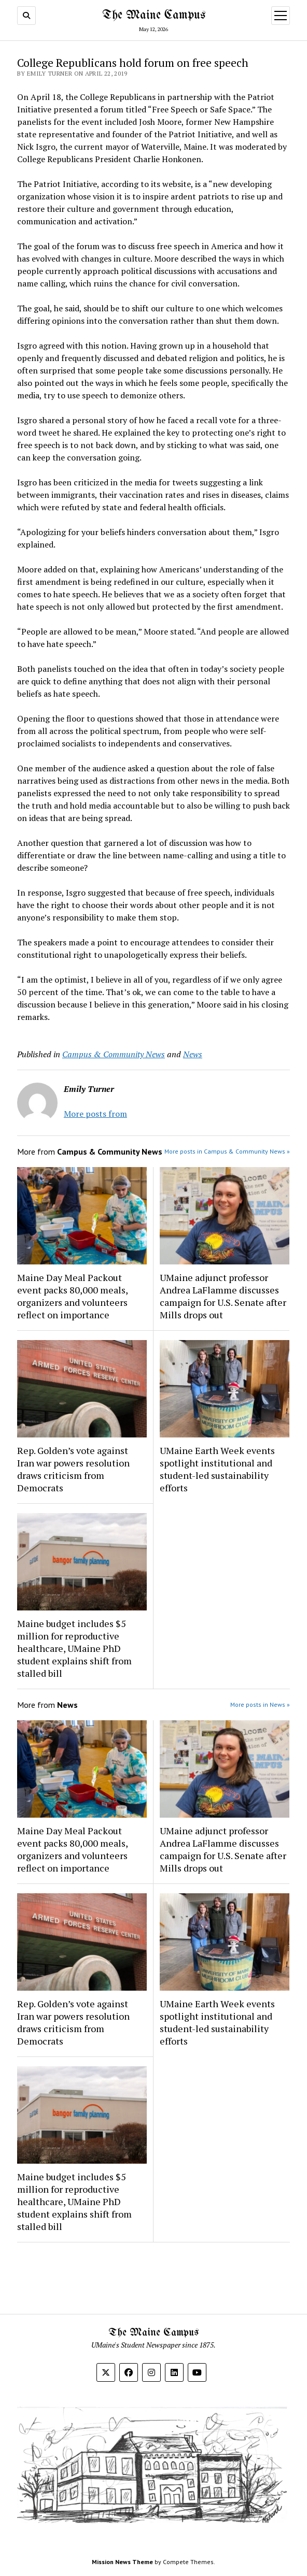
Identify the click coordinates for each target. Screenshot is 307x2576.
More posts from (95, 1113)
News (192, 1054)
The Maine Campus (153, 15)
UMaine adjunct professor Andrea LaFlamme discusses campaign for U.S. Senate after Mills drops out (223, 1296)
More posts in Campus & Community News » (227, 1151)
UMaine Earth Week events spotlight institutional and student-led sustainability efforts (217, 1469)
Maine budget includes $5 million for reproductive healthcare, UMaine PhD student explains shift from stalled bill (74, 1648)
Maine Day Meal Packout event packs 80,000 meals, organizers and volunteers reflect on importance (72, 1296)
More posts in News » (260, 1704)
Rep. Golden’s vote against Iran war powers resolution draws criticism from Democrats (73, 1469)
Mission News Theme (122, 2562)
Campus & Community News (113, 1054)
